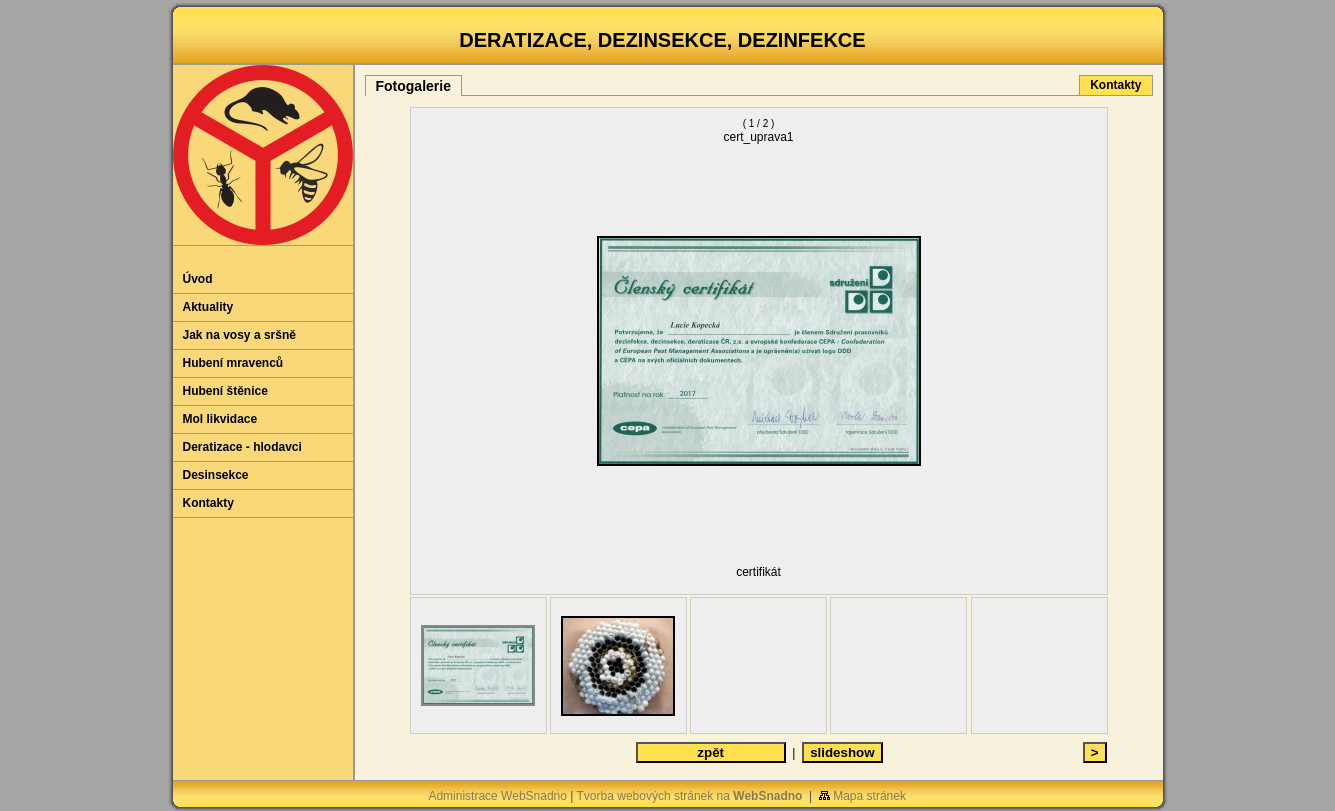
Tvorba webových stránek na (690, 796)
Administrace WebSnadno (497, 796)
